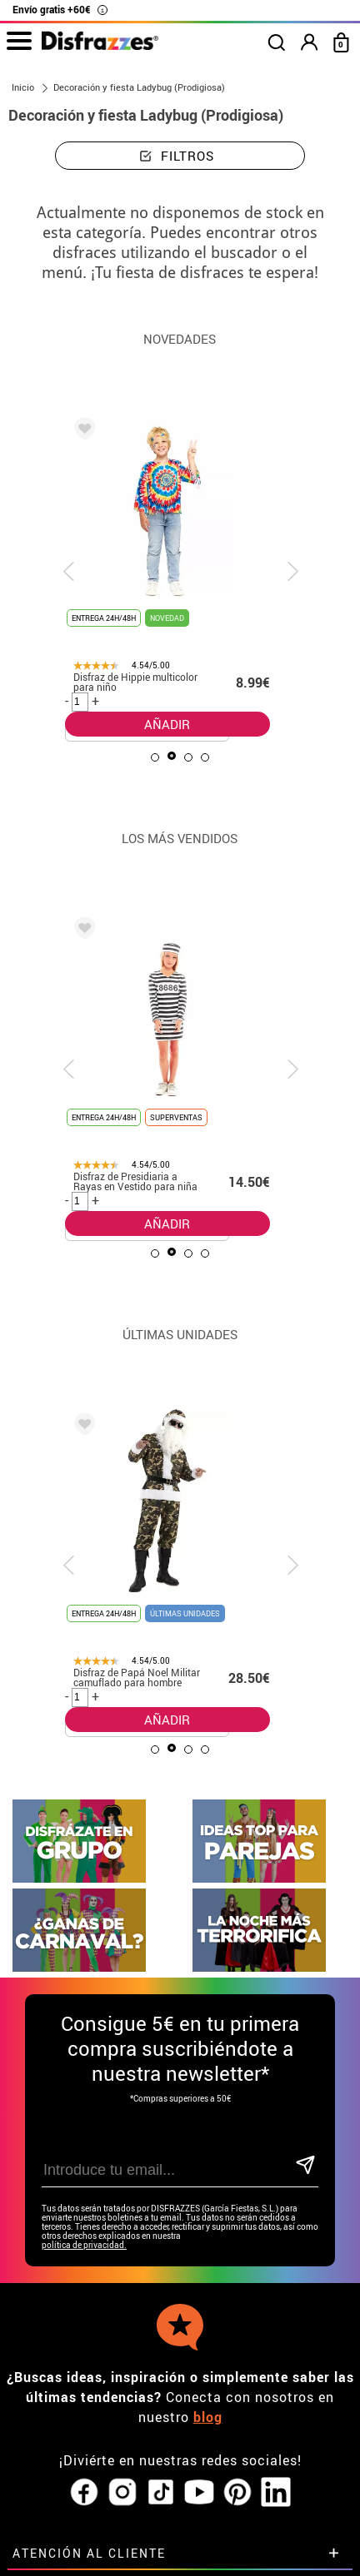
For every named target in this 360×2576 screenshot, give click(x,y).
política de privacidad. (84, 2017)
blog (207, 2189)
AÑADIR (167, 724)
